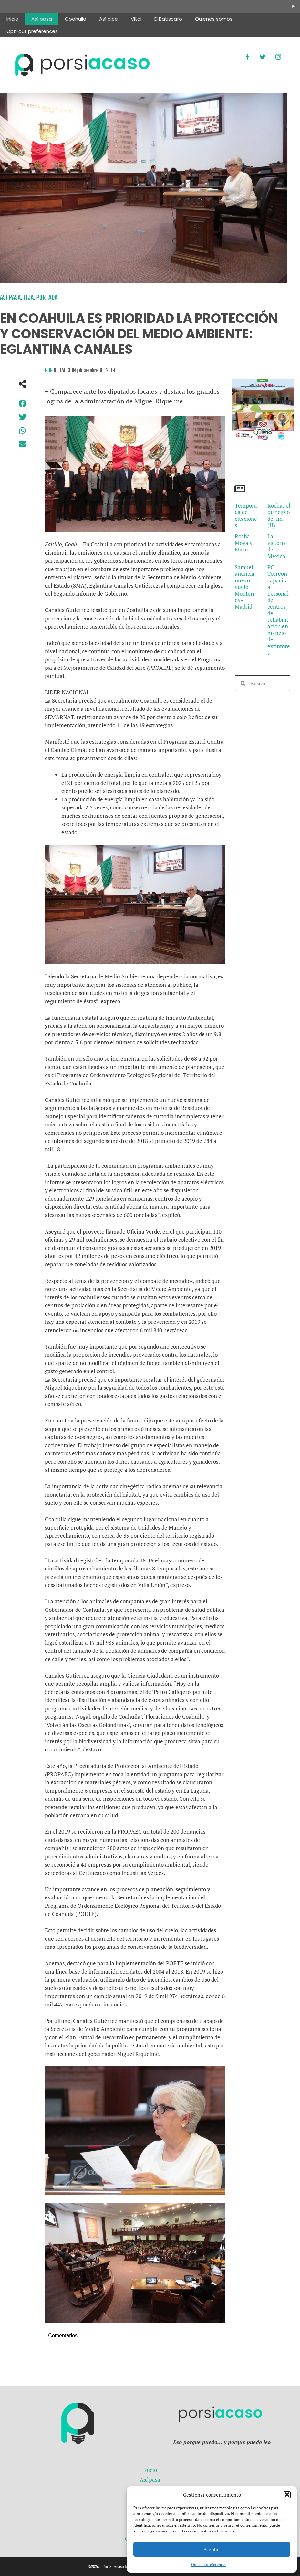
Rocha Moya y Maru (244, 542)
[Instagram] (278, 57)
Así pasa (41, 18)
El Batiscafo (168, 18)
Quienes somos (214, 18)
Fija (28, 297)
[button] (287, 2495)
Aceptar (211, 2549)
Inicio (12, 18)
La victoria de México (276, 546)
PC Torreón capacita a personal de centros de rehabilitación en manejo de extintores (278, 609)
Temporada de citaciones (246, 515)
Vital (136, 18)
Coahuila (75, 18)
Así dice (108, 18)
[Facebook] (247, 57)
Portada (46, 297)
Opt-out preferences (208, 2564)
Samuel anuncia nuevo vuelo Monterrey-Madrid (245, 586)
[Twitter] (262, 57)
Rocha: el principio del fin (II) (278, 515)
